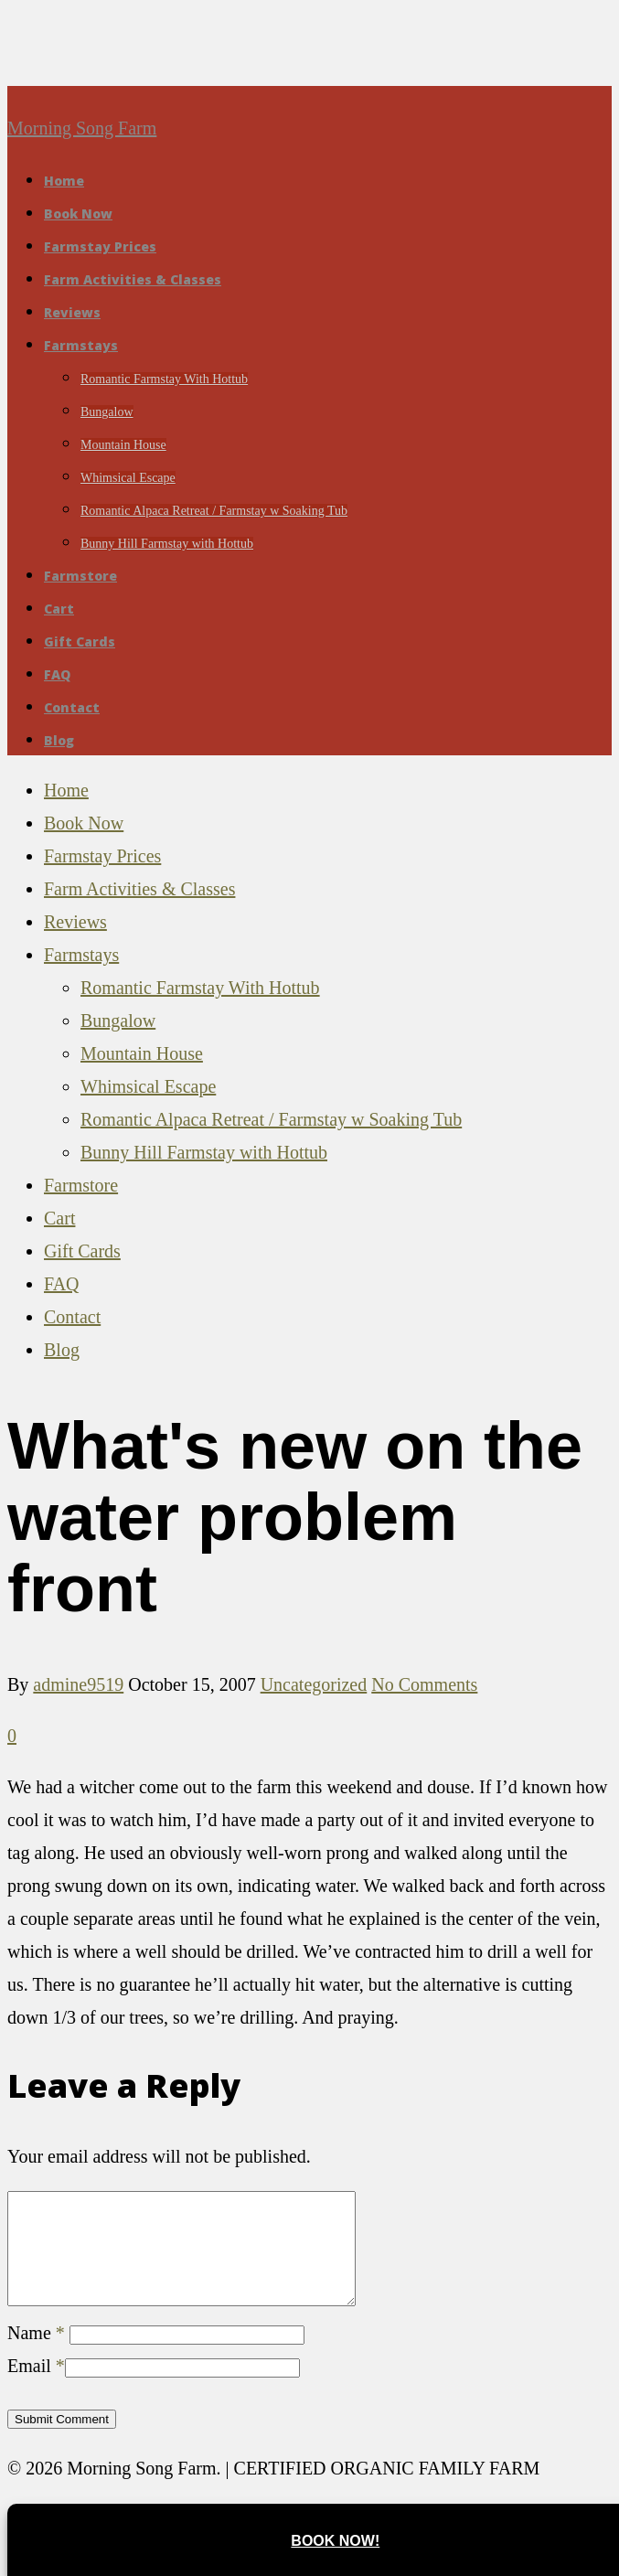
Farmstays (81, 345)
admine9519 (78, 1684)
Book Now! (335, 2541)
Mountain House (123, 445)
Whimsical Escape (128, 478)
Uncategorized (314, 1684)
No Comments (424, 1684)
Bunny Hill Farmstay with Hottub (166, 543)
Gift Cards (79, 641)
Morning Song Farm (81, 128)
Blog (59, 740)
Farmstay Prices (100, 246)
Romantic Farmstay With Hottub (164, 379)
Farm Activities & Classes (132, 279)
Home (64, 180)
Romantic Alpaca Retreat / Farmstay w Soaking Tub (213, 511)
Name (36, 2355)
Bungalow (106, 412)
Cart (59, 608)
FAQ (57, 674)
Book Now (78, 213)
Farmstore (80, 575)
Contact (72, 707)
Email (36, 2388)
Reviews (72, 312)
